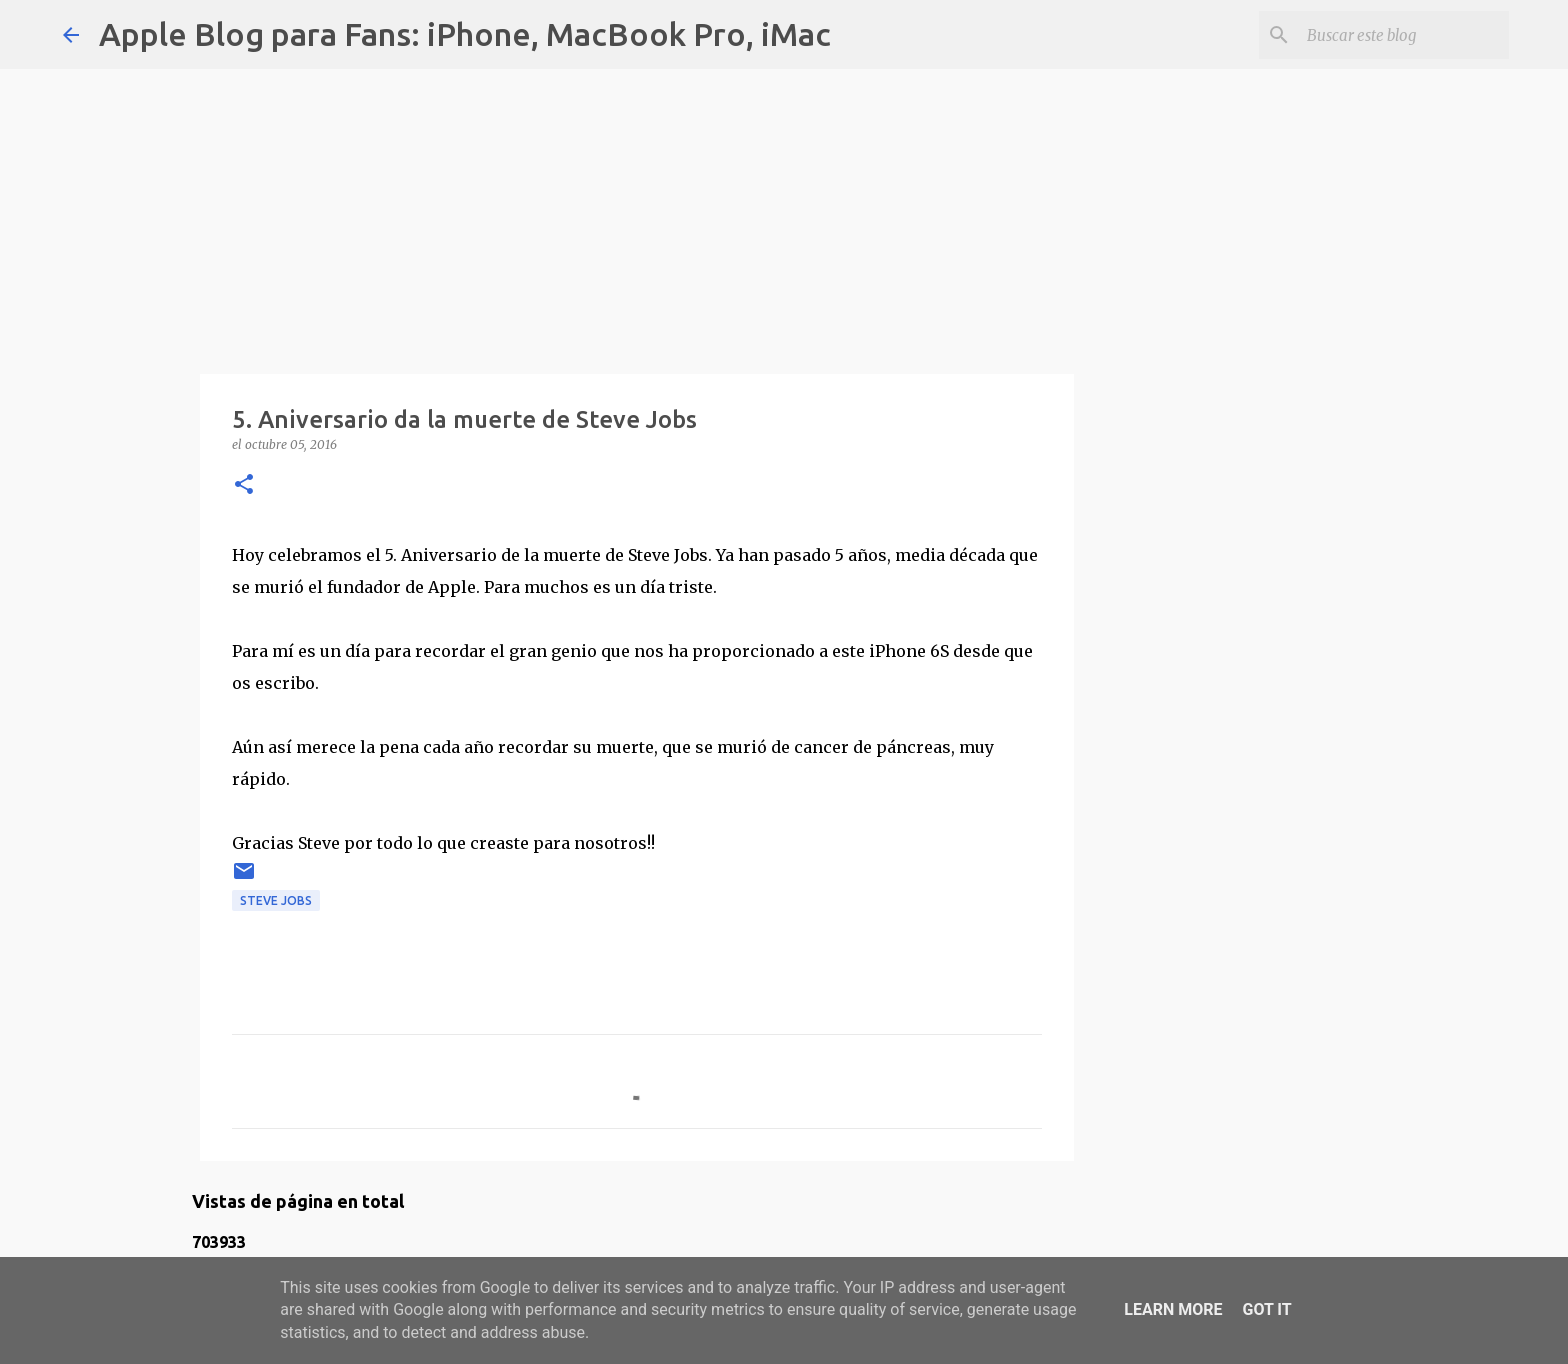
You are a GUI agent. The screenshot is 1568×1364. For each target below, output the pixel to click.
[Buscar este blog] (1404, 35)
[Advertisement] (637, 210)
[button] (244, 485)
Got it (1266, 1309)
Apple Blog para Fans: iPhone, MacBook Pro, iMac (465, 34)
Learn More (1173, 1309)
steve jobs (276, 900)
